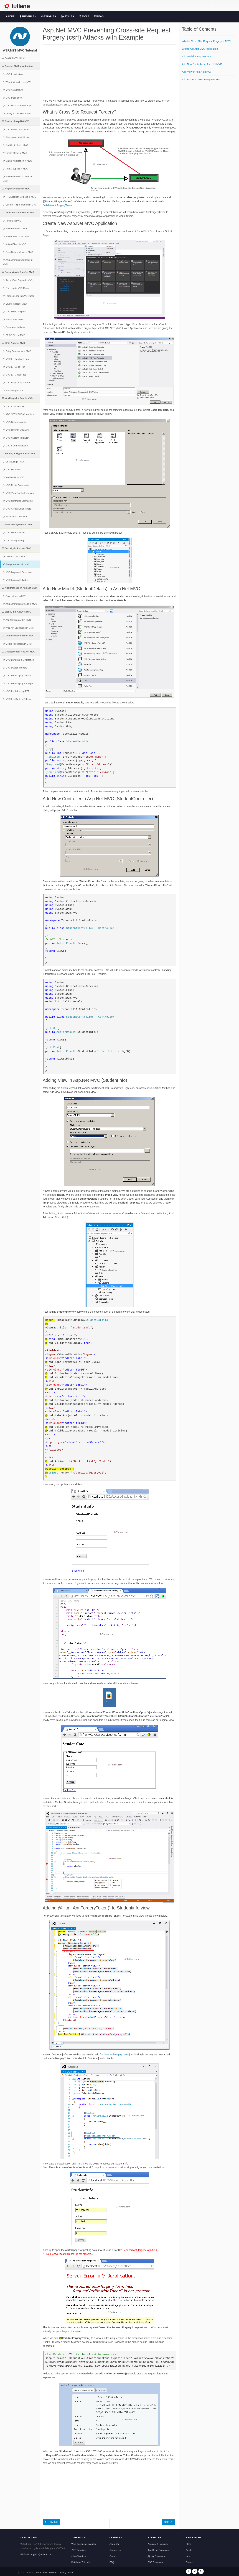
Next (168, 2521)
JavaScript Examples (158, 2550)
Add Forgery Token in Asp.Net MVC (201, 79)
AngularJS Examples (158, 2544)
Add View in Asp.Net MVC (196, 71)
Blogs (188, 2544)
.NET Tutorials (78, 2550)
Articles (67, 16)
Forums (189, 2562)
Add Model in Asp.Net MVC (197, 56)
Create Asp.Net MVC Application (200, 48)
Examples (48, 16)
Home (10, 16)
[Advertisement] (109, 74)
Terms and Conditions (46, 2572)
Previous (51, 2521)
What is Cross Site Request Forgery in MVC (206, 41)
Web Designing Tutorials (83, 2544)
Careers (114, 2556)
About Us (114, 2544)
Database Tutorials (80, 2562)
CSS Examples (155, 2562)
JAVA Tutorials (78, 2556)
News (98, 16)
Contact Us (115, 2550)
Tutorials (27, 16)
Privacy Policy (66, 2572)
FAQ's (113, 2562)
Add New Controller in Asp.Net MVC (202, 64)
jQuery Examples (156, 2556)
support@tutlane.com (41, 2554)
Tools (84, 16)
